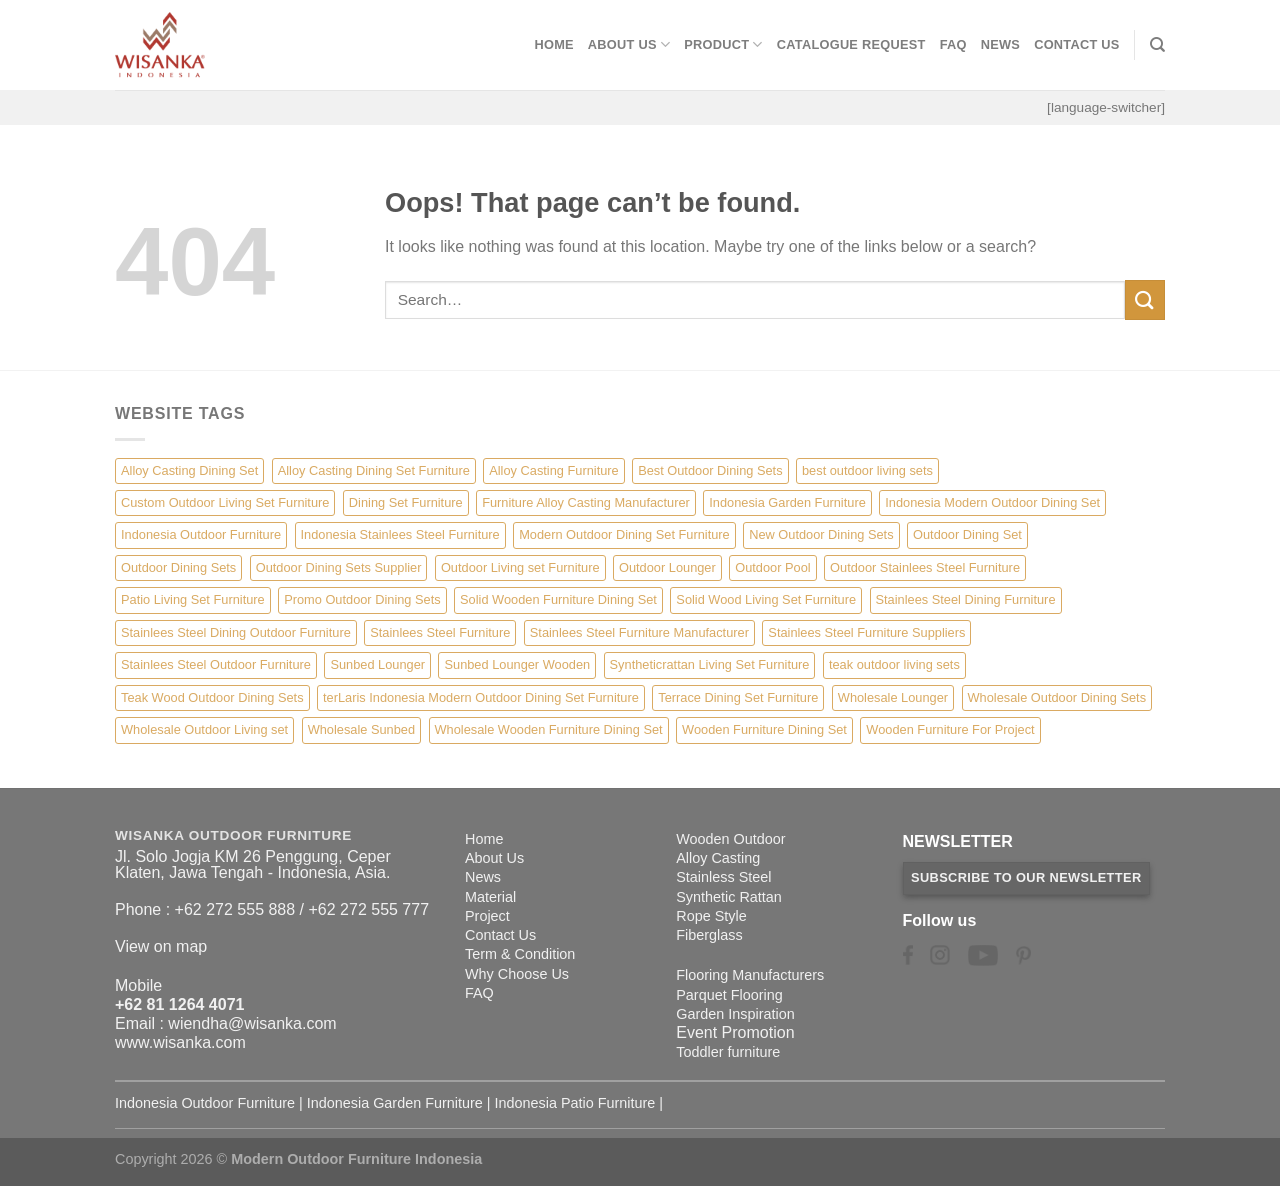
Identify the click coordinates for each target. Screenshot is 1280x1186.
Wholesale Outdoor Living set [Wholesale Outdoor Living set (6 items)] (204, 729)
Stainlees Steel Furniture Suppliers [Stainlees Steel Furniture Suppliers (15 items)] (866, 632)
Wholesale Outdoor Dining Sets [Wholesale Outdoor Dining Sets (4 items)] (1057, 697)
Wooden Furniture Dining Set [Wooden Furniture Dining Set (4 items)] (764, 729)
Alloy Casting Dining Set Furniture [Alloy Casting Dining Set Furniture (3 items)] (374, 470)
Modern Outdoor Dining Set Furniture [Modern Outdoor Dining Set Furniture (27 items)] (624, 534)
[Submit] (1145, 299)
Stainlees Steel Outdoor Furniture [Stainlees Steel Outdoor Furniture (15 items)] (216, 664)
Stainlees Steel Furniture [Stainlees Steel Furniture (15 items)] (440, 632)
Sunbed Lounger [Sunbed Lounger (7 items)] (377, 664)
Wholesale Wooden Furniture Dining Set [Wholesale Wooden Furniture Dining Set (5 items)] (549, 729)
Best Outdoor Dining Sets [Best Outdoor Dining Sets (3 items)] (710, 470)
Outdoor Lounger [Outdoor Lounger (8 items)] (667, 567)
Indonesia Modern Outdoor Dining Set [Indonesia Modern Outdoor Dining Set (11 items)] (992, 502)
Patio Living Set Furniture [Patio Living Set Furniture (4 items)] (193, 599)
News (1000, 44)
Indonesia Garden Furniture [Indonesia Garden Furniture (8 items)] (787, 502)
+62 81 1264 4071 (179, 1004)
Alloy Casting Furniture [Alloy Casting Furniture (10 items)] (553, 470)
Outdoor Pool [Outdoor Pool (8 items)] (772, 567)
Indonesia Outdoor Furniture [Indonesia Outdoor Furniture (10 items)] (201, 534)
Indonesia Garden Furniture (395, 1103)
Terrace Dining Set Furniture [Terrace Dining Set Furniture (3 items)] (738, 697)
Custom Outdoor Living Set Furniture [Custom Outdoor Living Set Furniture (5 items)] (225, 502)
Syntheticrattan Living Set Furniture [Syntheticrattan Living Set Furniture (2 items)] (710, 664)
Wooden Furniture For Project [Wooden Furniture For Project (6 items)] (950, 729)
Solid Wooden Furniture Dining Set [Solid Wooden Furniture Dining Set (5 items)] (558, 599)
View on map (161, 946)
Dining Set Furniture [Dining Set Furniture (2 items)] (406, 502)
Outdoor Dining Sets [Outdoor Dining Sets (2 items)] (178, 567)
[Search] (1157, 45)
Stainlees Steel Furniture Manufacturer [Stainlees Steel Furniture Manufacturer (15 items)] (639, 632)
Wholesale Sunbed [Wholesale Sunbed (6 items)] (361, 729)
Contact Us (1077, 44)
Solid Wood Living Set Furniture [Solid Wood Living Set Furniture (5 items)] (766, 599)
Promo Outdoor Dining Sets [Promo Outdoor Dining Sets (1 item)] (362, 599)
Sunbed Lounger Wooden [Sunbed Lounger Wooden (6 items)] (517, 664)
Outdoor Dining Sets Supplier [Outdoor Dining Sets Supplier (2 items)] (339, 567)
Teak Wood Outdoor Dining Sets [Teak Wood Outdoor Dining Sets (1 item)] (212, 697)
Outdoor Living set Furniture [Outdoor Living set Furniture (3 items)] (520, 567)
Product (723, 44)
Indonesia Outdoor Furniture (205, 1103)
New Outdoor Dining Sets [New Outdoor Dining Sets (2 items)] (821, 534)
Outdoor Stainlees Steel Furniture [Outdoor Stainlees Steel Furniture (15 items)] (925, 567)
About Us (629, 44)
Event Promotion (735, 1032)
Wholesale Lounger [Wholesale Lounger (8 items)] (893, 697)
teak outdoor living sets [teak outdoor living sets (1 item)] (894, 664)
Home (553, 44)
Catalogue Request (851, 44)
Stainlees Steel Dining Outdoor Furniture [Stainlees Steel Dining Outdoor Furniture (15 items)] (236, 632)
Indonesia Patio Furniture (575, 1103)
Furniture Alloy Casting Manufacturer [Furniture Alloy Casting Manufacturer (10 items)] (586, 502)
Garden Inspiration (735, 1014)
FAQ (953, 44)
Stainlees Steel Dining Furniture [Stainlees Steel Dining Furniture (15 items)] (966, 599)
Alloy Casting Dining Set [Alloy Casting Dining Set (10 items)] (189, 470)
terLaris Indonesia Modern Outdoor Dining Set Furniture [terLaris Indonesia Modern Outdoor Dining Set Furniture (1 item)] (481, 697)
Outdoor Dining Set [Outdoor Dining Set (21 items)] (967, 534)
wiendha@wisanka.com (252, 1023)
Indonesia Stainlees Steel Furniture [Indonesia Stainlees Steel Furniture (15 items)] (400, 534)
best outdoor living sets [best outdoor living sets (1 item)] (867, 470)
